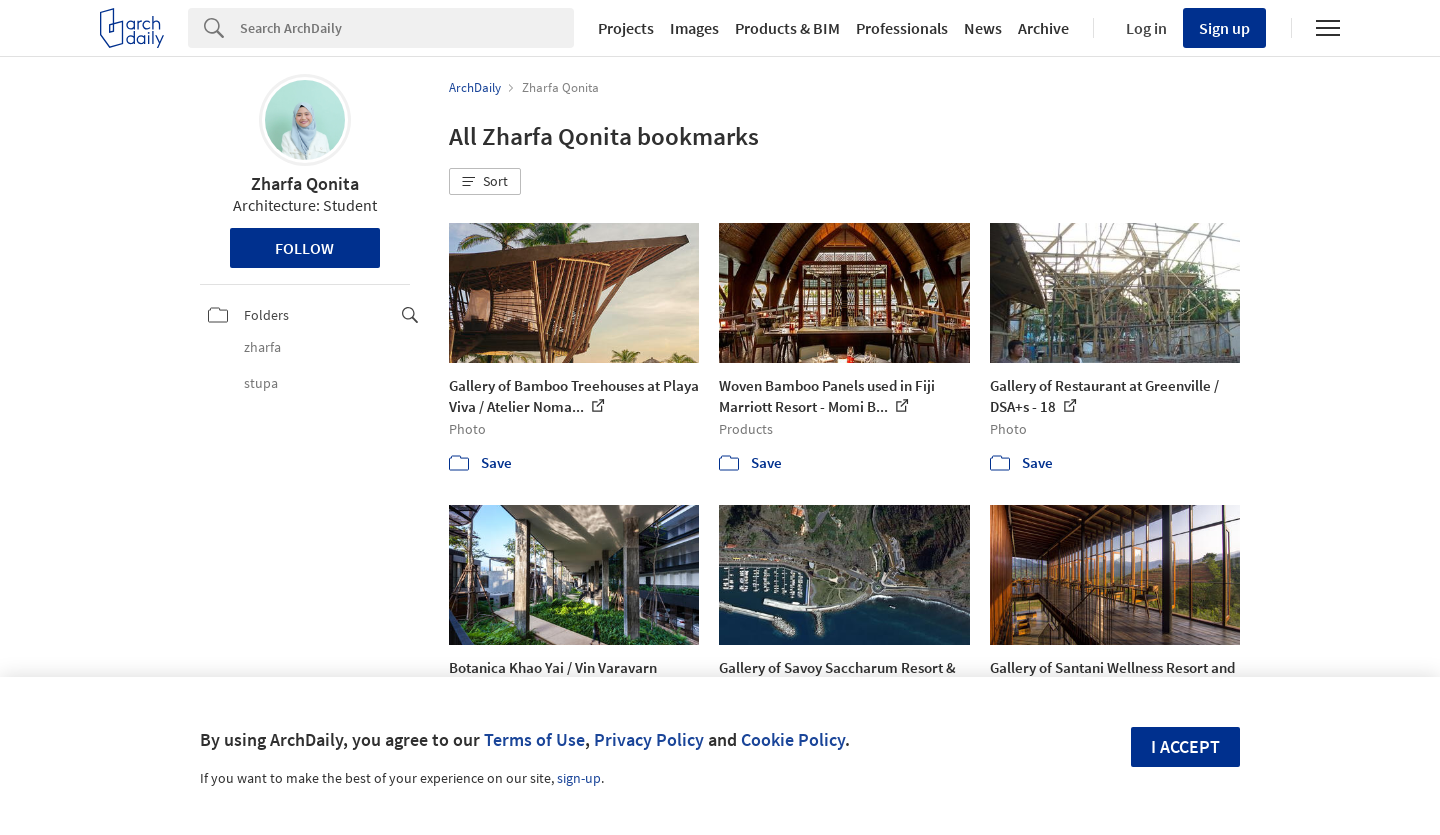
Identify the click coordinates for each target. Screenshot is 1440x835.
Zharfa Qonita (305, 183)
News (983, 28)
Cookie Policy (793, 739)
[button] (485, 182)
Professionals (902, 28)
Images (694, 28)
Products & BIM (787, 28)
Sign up (1224, 28)
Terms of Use (534, 739)
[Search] (407, 28)
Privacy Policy (649, 739)
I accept (1185, 746)
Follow (304, 248)
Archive (1043, 28)
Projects (626, 28)
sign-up (579, 778)
